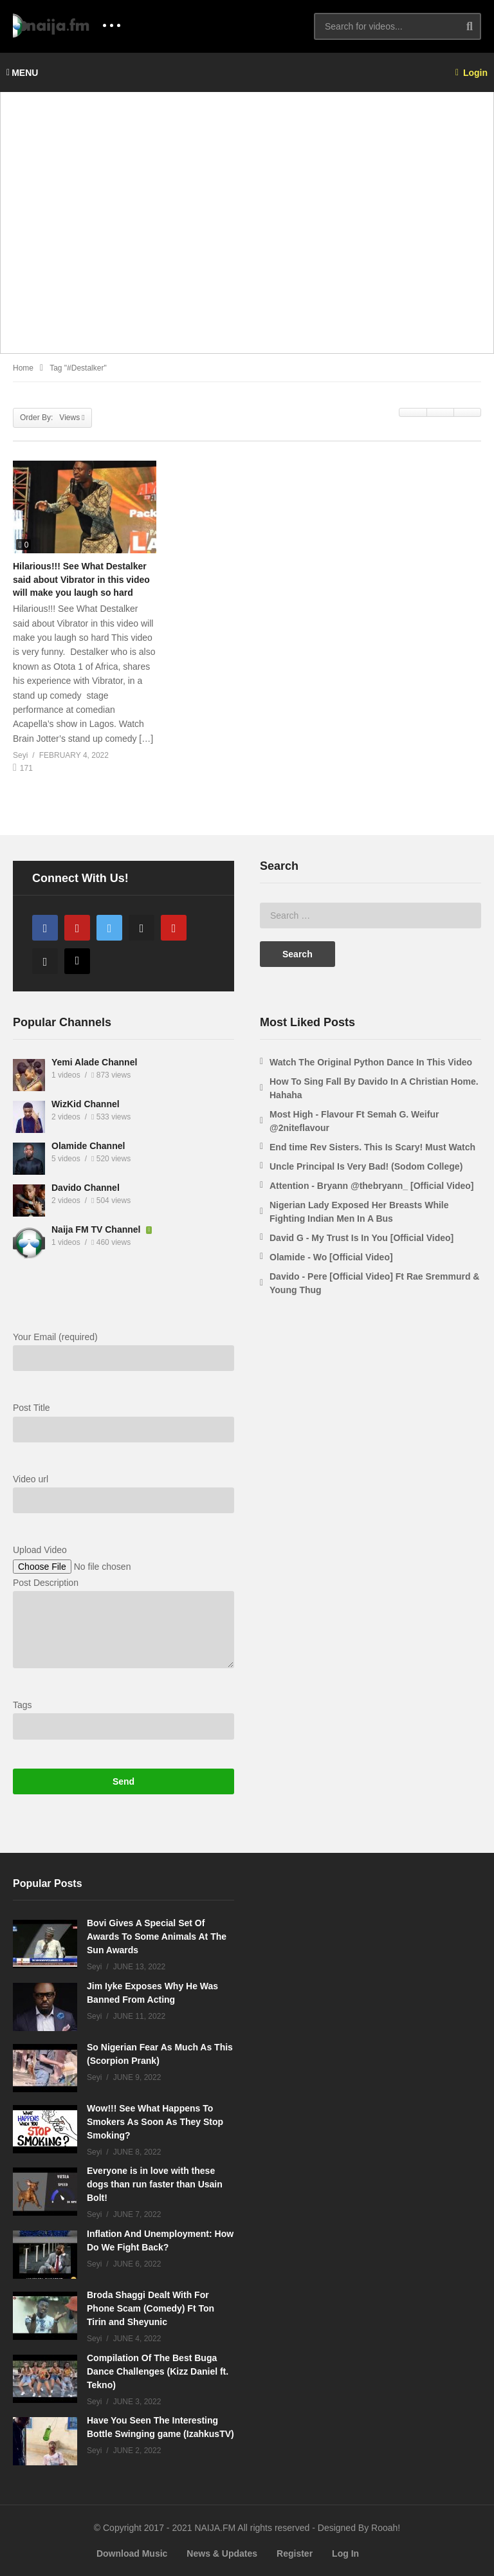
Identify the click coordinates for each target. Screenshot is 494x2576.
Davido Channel (85, 1187)
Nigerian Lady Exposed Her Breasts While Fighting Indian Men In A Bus (359, 1212)
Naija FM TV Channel (97, 1229)
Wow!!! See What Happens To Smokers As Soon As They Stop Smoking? (155, 2121)
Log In (345, 2553)
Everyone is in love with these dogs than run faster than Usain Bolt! (155, 2184)
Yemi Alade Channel (94, 1062)
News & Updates (222, 2553)
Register (295, 2553)
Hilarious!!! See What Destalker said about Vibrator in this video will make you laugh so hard (81, 579)
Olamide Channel (88, 1146)
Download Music (131, 2553)
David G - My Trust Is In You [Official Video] (361, 1238)
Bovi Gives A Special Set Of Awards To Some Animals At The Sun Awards (156, 1936)
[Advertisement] (247, 230)
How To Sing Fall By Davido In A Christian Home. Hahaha (374, 1088)
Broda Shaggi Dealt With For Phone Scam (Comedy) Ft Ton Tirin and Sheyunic (150, 2308)
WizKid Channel (85, 1104)
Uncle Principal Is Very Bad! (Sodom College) (366, 1166)
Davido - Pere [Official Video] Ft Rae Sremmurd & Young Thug (374, 1283)
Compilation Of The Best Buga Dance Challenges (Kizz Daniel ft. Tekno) (157, 2371)
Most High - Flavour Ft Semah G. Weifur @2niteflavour (354, 1121)
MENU (22, 73)
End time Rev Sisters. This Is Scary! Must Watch (372, 1147)
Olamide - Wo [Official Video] (331, 1257)
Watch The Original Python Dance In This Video (371, 1062)
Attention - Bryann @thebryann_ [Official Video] (372, 1186)
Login (471, 73)
